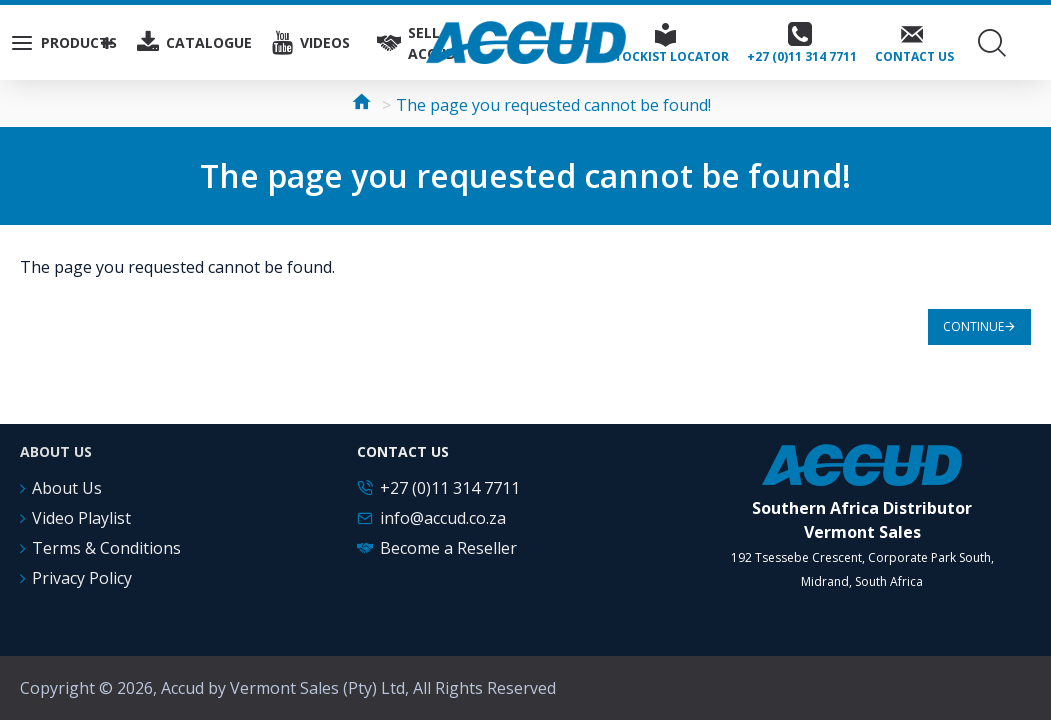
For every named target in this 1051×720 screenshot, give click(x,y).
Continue (973, 326)
